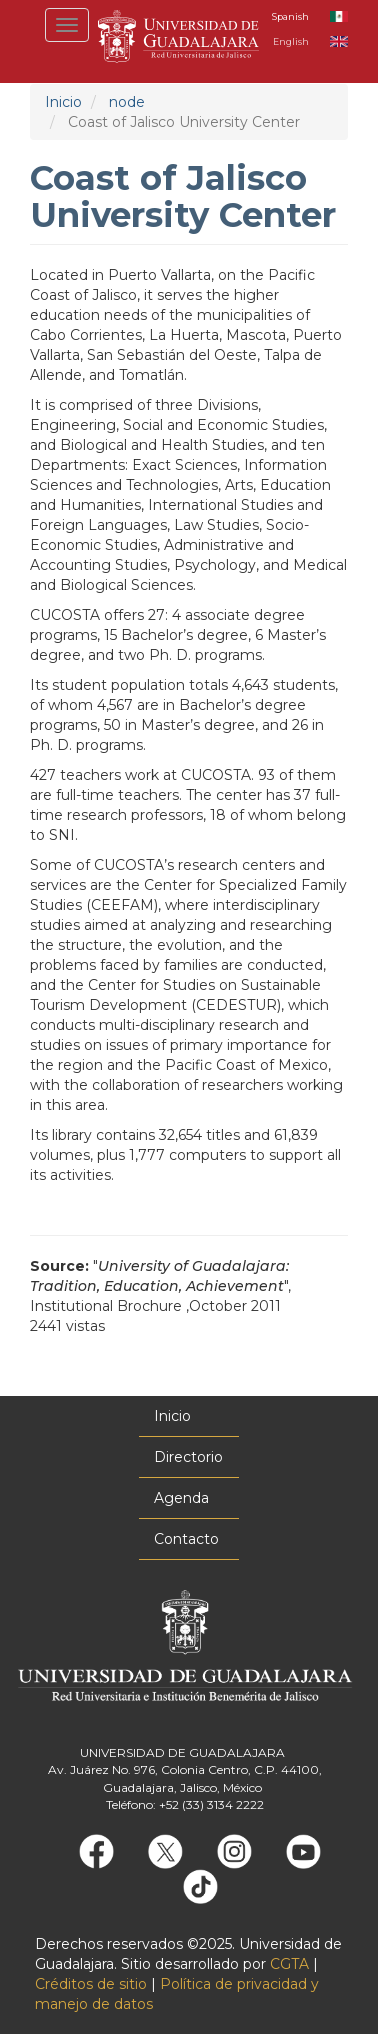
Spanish (290, 16)
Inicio (63, 102)
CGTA (289, 1964)
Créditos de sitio (91, 1984)
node (127, 102)
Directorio (188, 1457)
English (291, 41)
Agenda (181, 1498)
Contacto (186, 1539)
